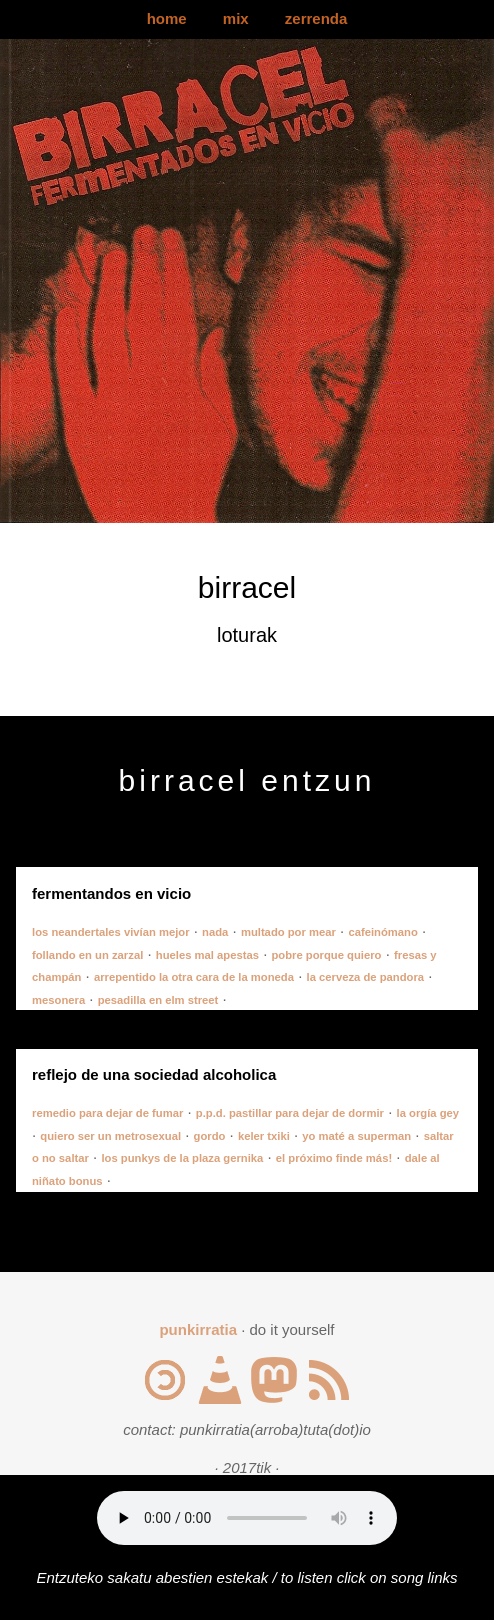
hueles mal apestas (207, 955)
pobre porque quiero (326, 955)
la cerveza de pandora (366, 977)
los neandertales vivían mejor (111, 932)
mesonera (58, 1000)
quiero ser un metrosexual (110, 1136)
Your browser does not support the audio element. (247, 1518)
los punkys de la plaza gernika (182, 1158)
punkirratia (198, 1329)
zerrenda (316, 18)
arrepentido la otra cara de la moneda (194, 977)
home (167, 18)
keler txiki (264, 1136)
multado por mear (288, 932)
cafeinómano (382, 932)
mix (236, 18)
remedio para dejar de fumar (107, 1113)
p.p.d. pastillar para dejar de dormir (290, 1113)
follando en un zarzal (87, 955)
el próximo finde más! (334, 1158)
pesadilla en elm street (158, 1000)
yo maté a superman (356, 1136)
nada (215, 932)
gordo (210, 1136)
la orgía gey (428, 1113)
